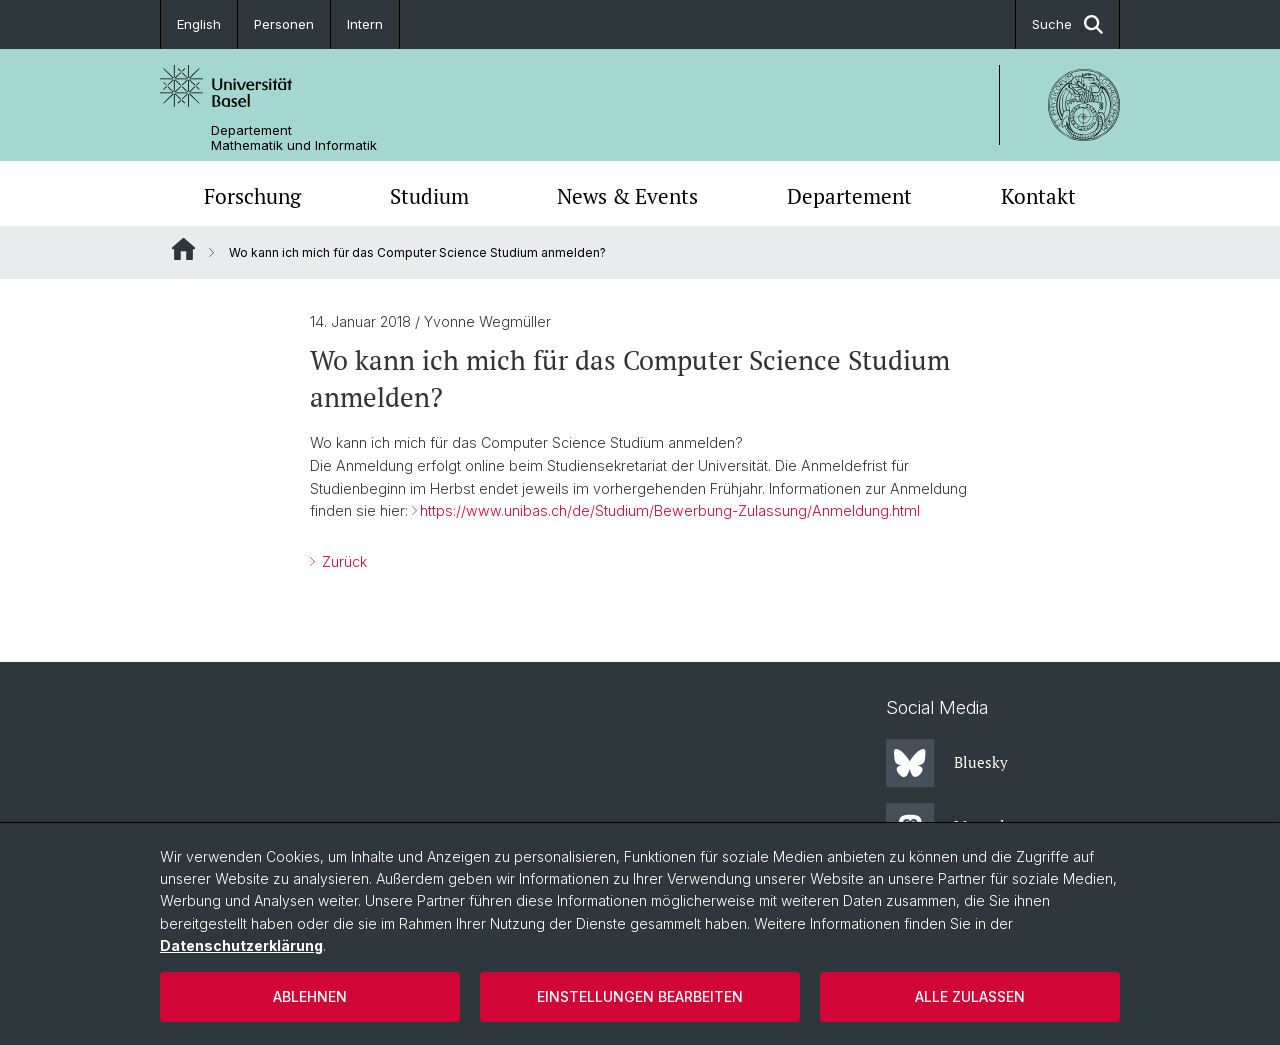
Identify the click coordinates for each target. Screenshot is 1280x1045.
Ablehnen (310, 996)
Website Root (183, 249)
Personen (284, 24)
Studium (429, 196)
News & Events (627, 196)
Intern (365, 24)
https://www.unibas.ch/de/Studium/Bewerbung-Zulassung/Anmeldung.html (670, 510)
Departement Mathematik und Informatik (294, 138)
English (199, 24)
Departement (849, 196)
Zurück (342, 561)
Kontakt (1038, 196)
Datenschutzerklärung (241, 945)
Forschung (252, 196)
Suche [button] (1067, 24)
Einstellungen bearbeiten (640, 996)
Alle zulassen (970, 996)
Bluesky (947, 763)
